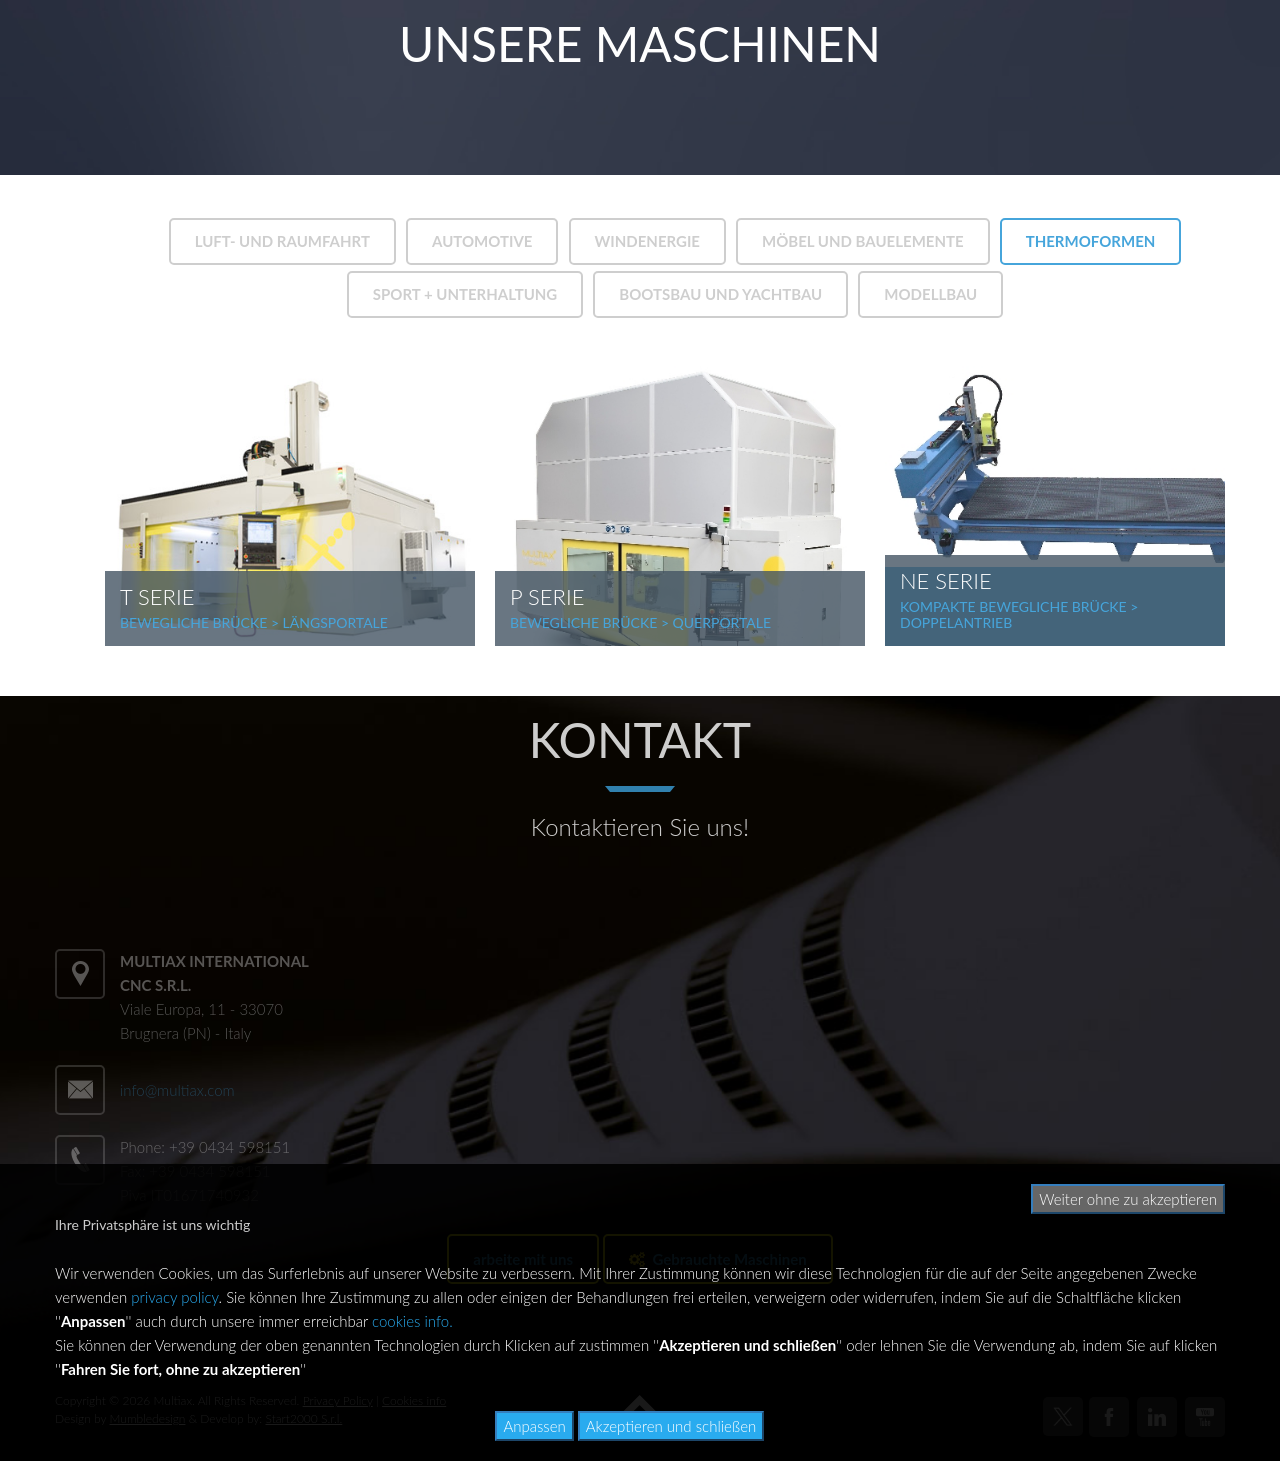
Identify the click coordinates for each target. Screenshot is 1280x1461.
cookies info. (412, 1321)
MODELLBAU (930, 294)
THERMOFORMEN (1091, 241)
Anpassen (534, 1426)
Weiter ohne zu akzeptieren (1128, 1199)
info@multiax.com (177, 1090)
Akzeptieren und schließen (671, 1426)
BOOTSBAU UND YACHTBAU (720, 294)
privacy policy (174, 1297)
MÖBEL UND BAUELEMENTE (863, 241)
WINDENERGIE (647, 241)
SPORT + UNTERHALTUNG (465, 294)
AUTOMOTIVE (482, 241)
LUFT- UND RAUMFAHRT (282, 241)
